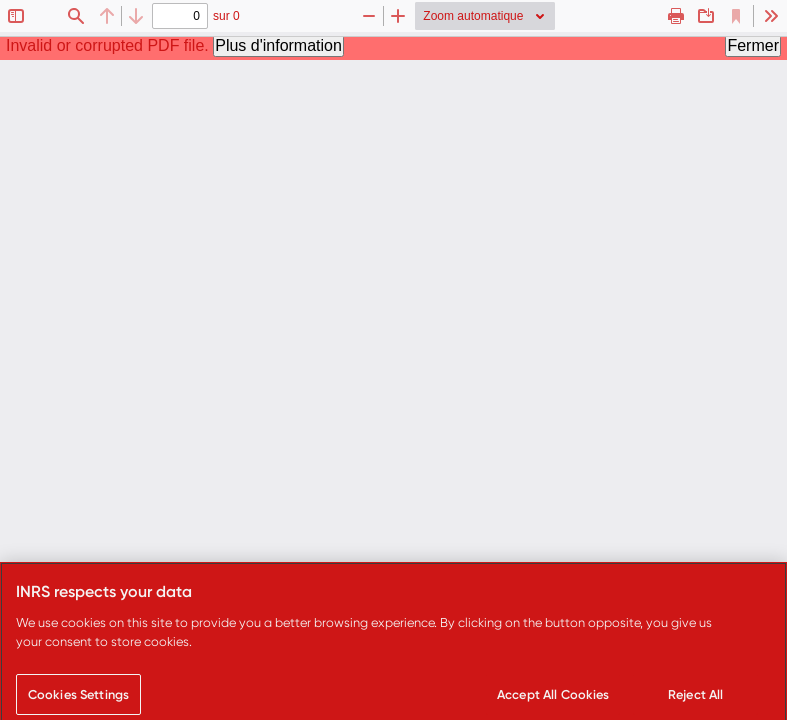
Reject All (695, 698)
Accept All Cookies (553, 698)
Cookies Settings (78, 698)
